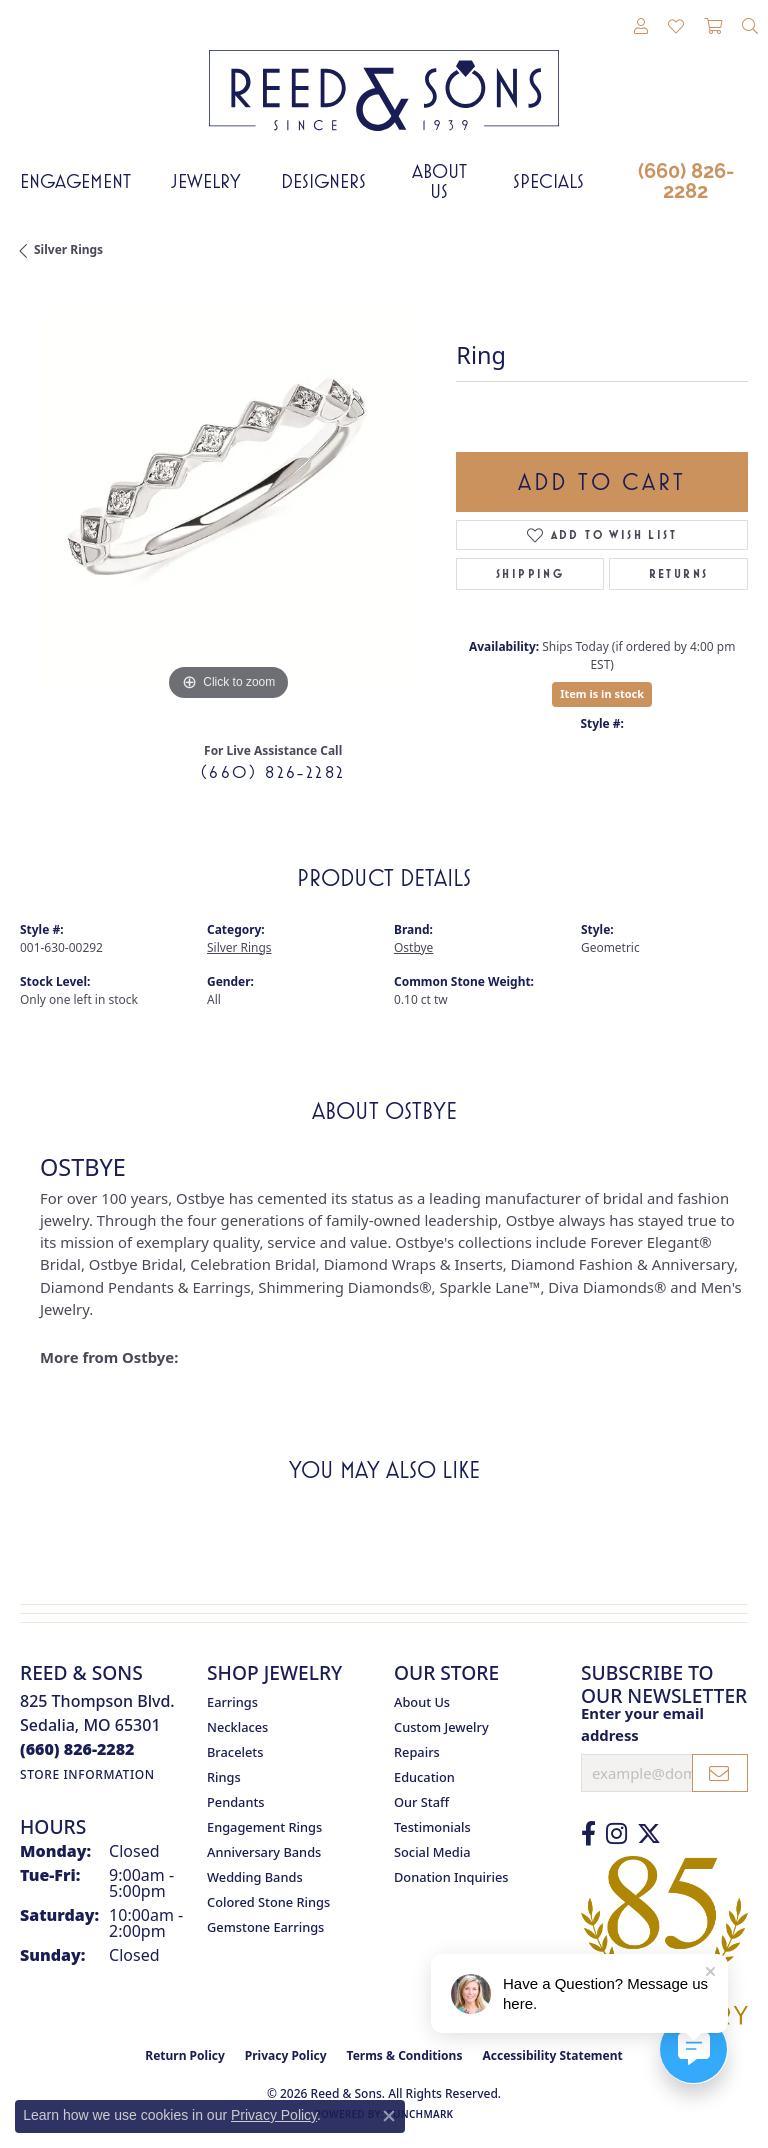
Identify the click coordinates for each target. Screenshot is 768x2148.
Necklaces (237, 1727)
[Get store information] (87, 1774)
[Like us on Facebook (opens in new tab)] (588, 1834)
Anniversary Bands (264, 1852)
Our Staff (421, 1802)
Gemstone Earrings (265, 1927)
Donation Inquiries (451, 1877)
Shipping (530, 574)
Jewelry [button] (206, 181)
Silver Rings (68, 249)
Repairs (417, 1752)
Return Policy (185, 2055)
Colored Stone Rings (268, 1902)
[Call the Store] (77, 1749)
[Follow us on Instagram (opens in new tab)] (616, 1834)
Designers (323, 181)
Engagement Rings (264, 1827)
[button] (641, 27)
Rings (224, 1777)
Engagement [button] (75, 181)
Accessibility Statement (552, 2055)
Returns (679, 574)
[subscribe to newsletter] (720, 1773)
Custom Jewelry (441, 1727)
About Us (439, 181)
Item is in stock (602, 693)
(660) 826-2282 (686, 181)
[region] (228, 498)
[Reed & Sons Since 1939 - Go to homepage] (384, 75)
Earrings (232, 1702)
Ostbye (413, 947)
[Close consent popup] (389, 2116)
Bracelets (235, 1752)
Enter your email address (642, 1724)
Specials (548, 181)
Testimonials (432, 1827)
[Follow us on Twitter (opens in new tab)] (649, 1834)
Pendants (236, 1802)
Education (424, 1777)
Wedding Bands (255, 1877)
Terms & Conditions (405, 2055)
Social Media (432, 1852)
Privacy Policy (286, 2055)
